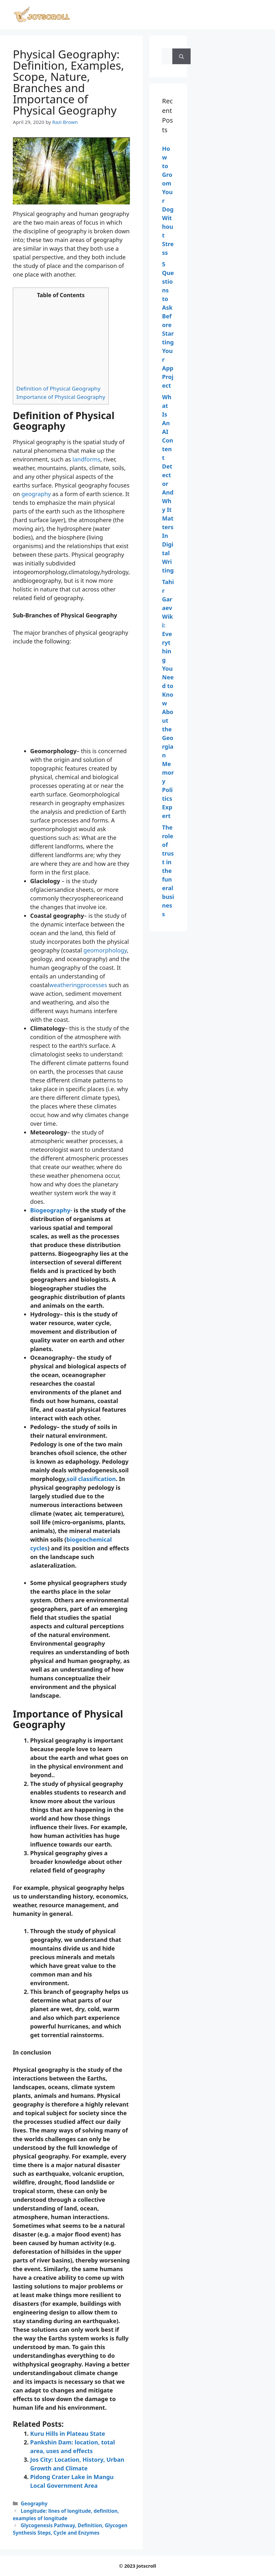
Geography (34, 2503)
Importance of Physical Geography (60, 397)
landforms (86, 459)
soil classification (91, 1479)
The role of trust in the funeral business (168, 870)
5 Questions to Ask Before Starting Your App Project (168, 324)
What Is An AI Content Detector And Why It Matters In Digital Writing (168, 483)
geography (36, 494)
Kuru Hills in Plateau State (67, 2433)
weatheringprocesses (78, 985)
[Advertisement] (60, 342)
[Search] (181, 56)
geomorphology (105, 950)
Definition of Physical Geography (58, 388)
